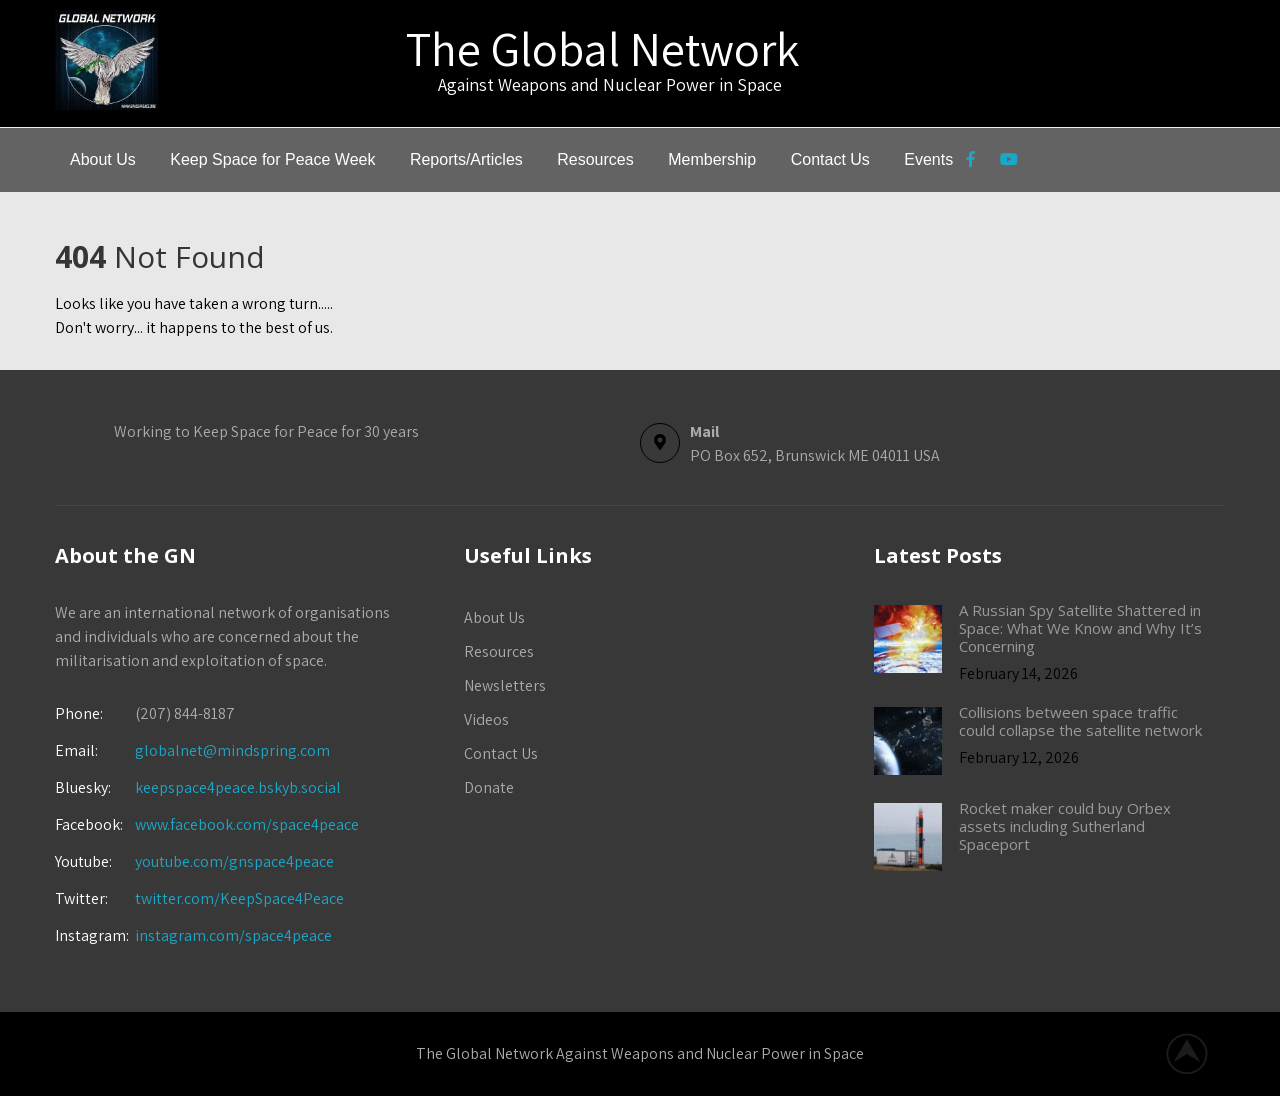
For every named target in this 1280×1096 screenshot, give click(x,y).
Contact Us (830, 159)
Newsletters (505, 685)
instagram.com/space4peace (233, 935)
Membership (712, 159)
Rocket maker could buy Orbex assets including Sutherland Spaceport (1065, 826)
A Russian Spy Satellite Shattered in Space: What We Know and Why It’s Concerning (1080, 628)
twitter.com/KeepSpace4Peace (239, 898)
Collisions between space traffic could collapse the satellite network (1080, 721)
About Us (103, 159)
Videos (486, 719)
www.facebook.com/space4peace (247, 824)
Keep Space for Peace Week (272, 159)
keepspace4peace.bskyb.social (238, 787)
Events (928, 159)
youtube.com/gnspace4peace (234, 861)
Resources (595, 159)
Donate (489, 787)
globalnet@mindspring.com (192, 750)
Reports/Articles (466, 159)
